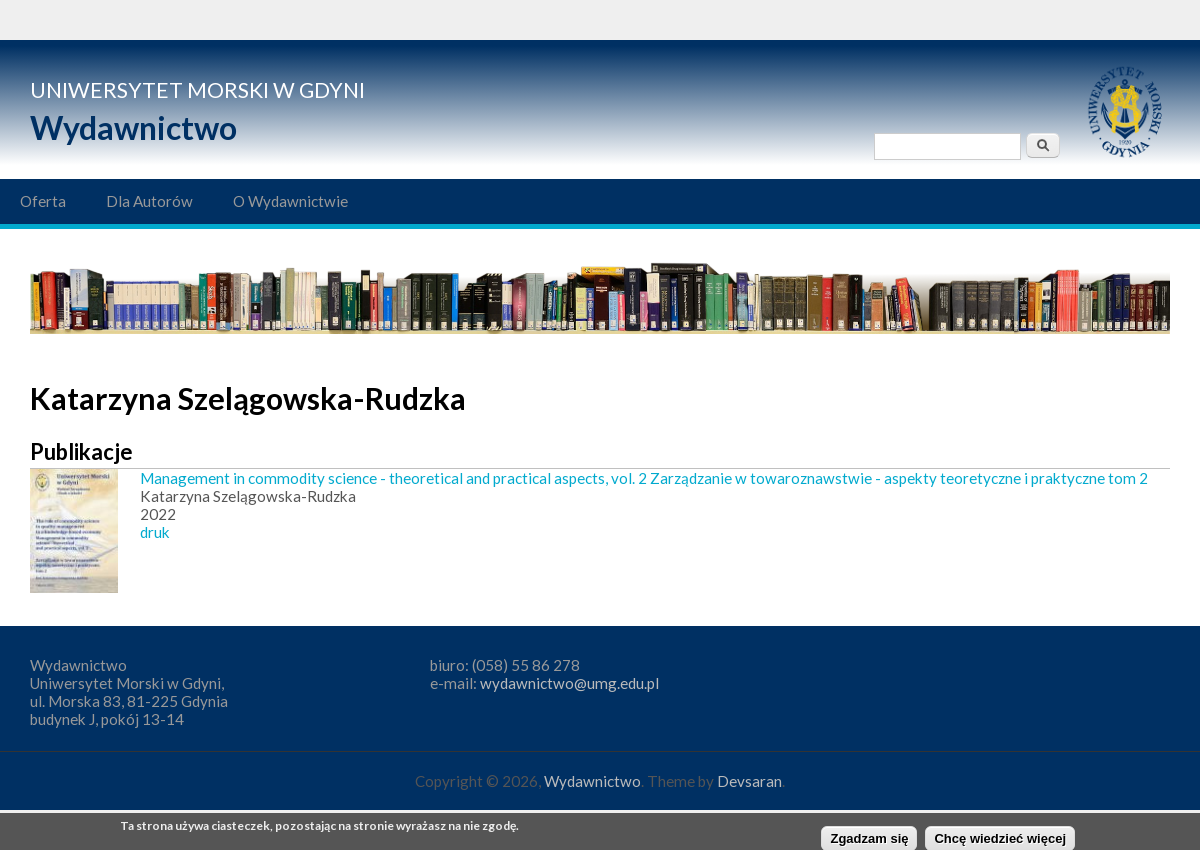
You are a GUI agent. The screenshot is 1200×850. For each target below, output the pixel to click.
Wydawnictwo (133, 127)
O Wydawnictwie (290, 201)
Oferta (43, 201)
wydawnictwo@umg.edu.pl (569, 683)
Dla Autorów (149, 201)
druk (155, 532)
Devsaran (749, 781)
